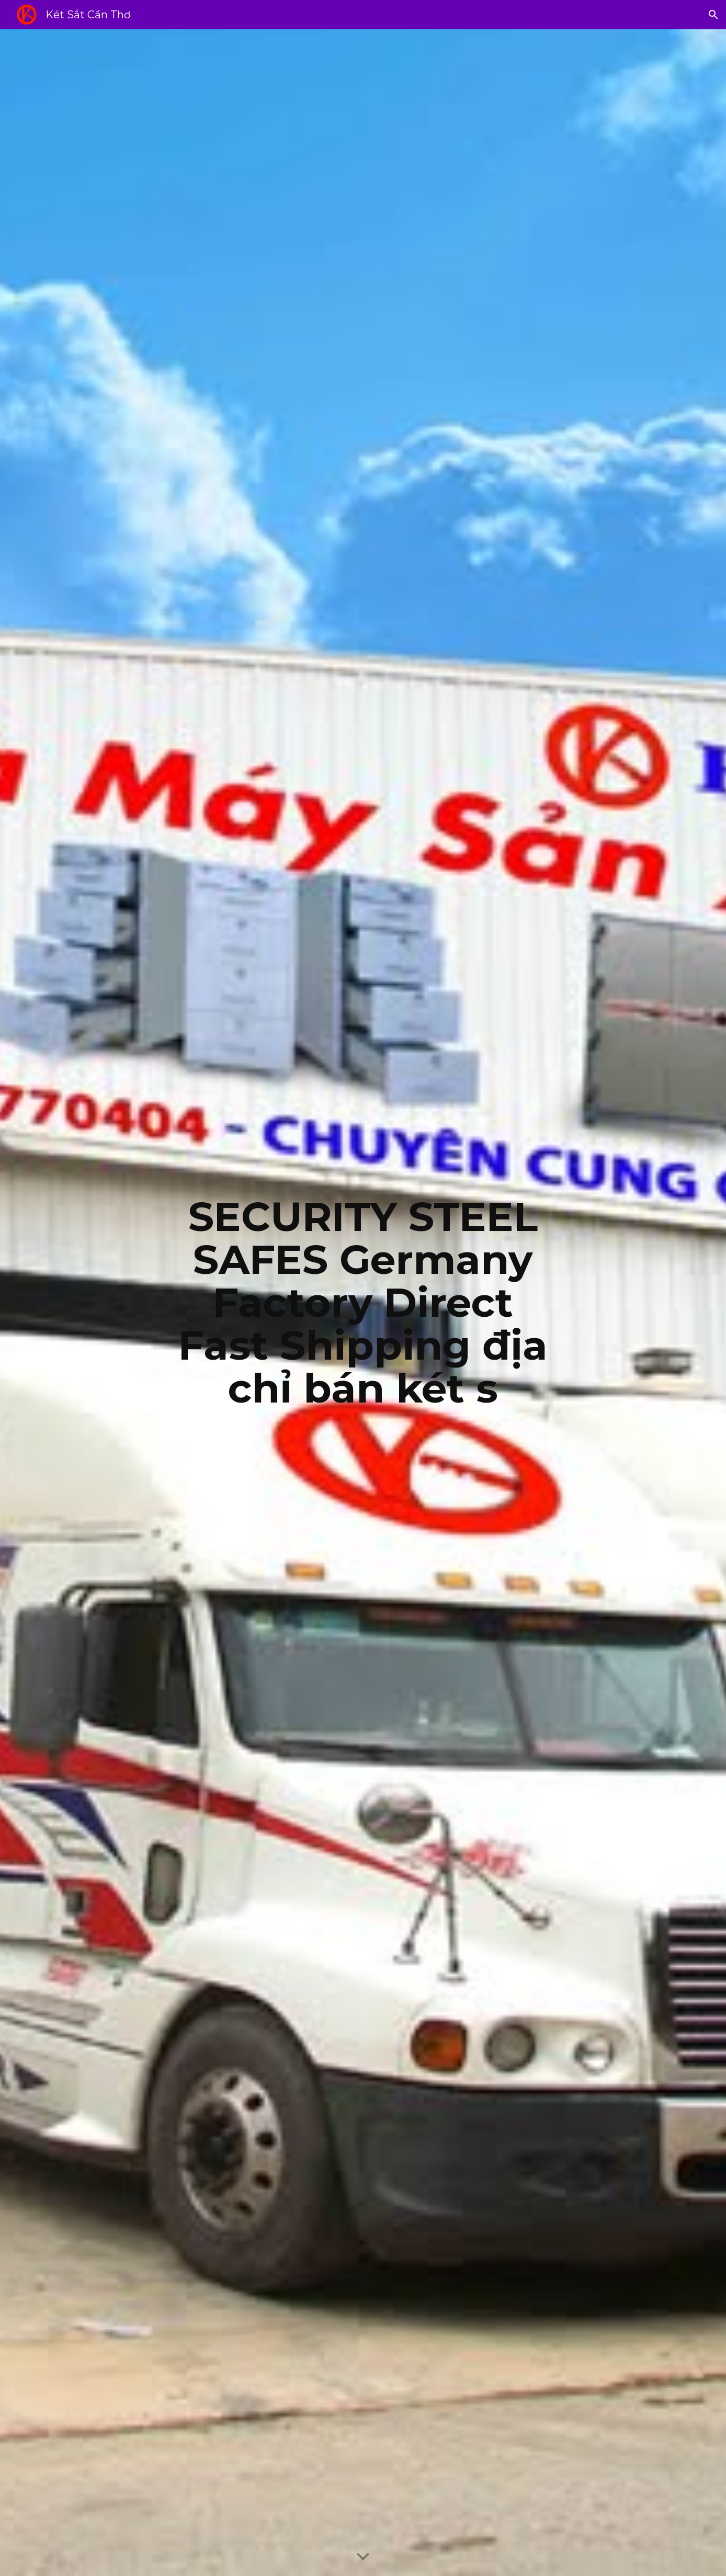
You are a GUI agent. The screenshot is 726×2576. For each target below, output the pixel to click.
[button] (713, 14)
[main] (363, 1302)
